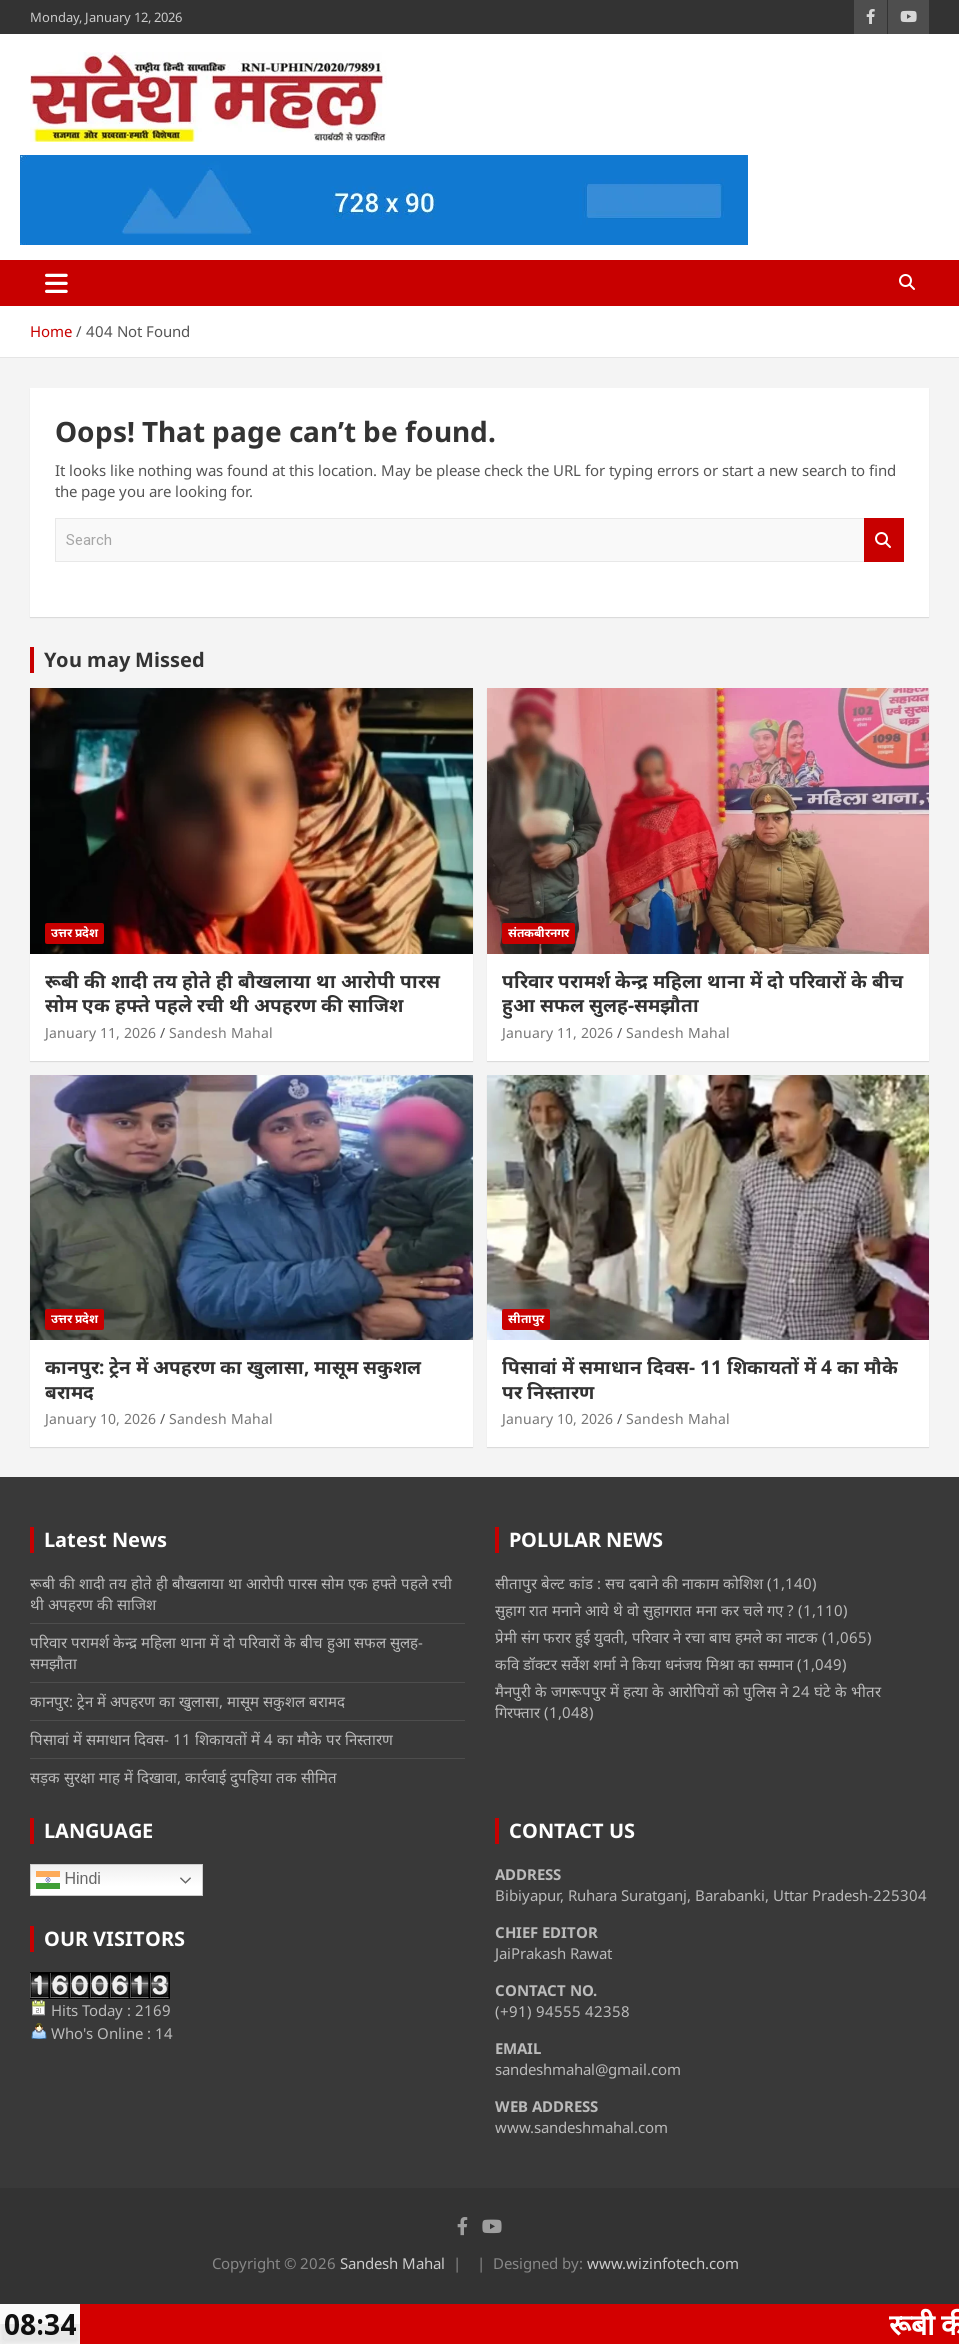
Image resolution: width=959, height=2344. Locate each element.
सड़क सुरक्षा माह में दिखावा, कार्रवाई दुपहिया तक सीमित (183, 1777)
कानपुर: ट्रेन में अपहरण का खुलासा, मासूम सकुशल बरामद (233, 1379)
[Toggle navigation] (56, 283)
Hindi (68, 1880)
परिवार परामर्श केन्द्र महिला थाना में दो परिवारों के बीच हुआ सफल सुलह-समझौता (702, 993)
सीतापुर (526, 1318)
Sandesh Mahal (221, 1032)
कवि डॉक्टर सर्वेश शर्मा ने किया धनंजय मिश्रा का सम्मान (644, 1664)
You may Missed (124, 659)
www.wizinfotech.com (663, 2263)
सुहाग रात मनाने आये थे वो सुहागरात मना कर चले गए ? (644, 1610)
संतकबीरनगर (538, 932)
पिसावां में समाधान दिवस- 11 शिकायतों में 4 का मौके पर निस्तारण (700, 1379)
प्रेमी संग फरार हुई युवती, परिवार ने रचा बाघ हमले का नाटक (656, 1637)
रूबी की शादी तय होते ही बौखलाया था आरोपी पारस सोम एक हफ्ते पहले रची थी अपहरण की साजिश (242, 993)
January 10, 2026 (100, 1418)
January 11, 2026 (100, 1032)
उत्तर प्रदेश (74, 932)
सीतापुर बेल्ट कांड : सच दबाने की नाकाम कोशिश (629, 1583)
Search (884, 540)
